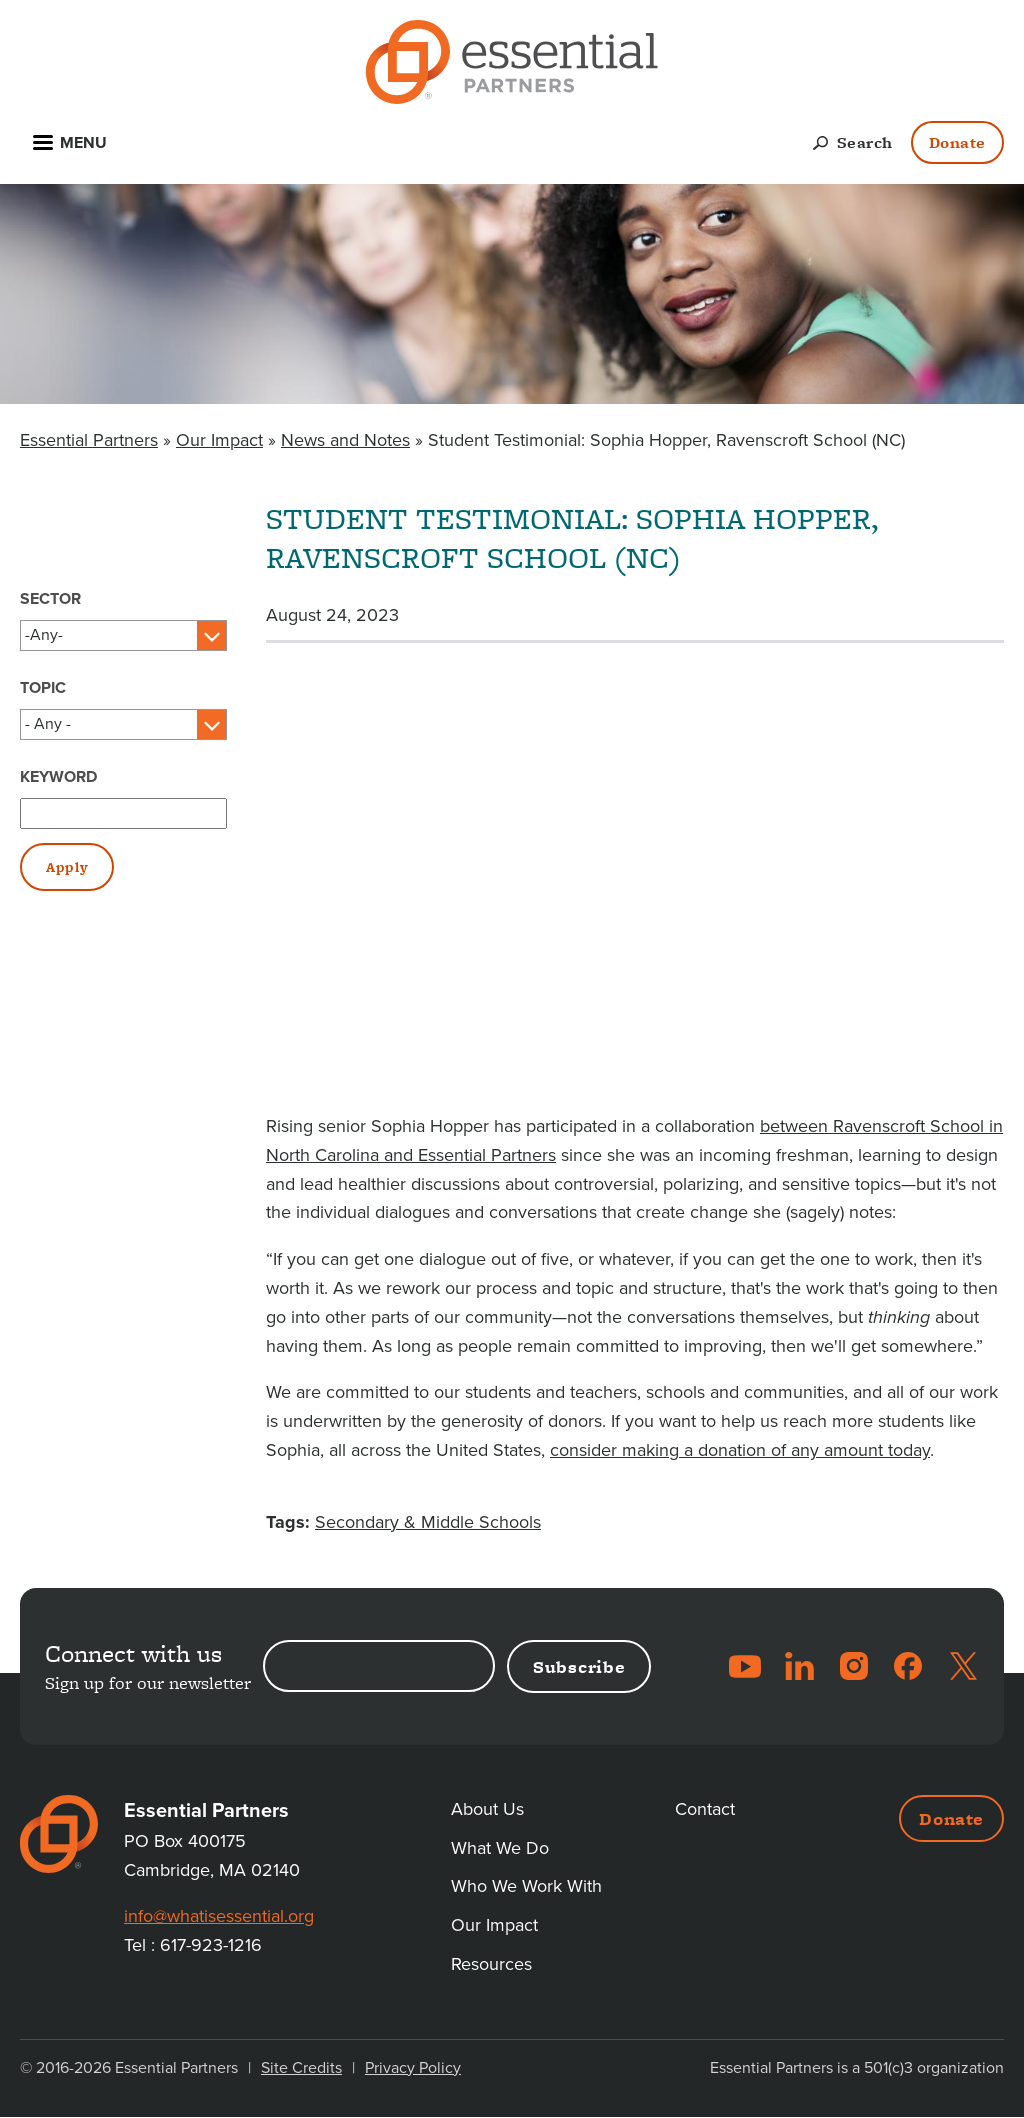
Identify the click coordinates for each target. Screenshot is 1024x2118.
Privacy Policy (413, 2068)
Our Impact (219, 440)
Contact (705, 1809)
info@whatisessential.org (219, 1916)
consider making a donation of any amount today (740, 1450)
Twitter (963, 1666)
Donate (957, 142)
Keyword (58, 777)
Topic (43, 688)
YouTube (745, 1666)
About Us (487, 1809)
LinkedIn (799, 1666)
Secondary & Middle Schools (428, 1522)
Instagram (854, 1666)
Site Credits (301, 2068)
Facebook (908, 1666)
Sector (50, 599)
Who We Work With (526, 1886)
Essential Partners (89, 440)
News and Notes (345, 440)
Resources (491, 1964)
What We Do (500, 1848)
